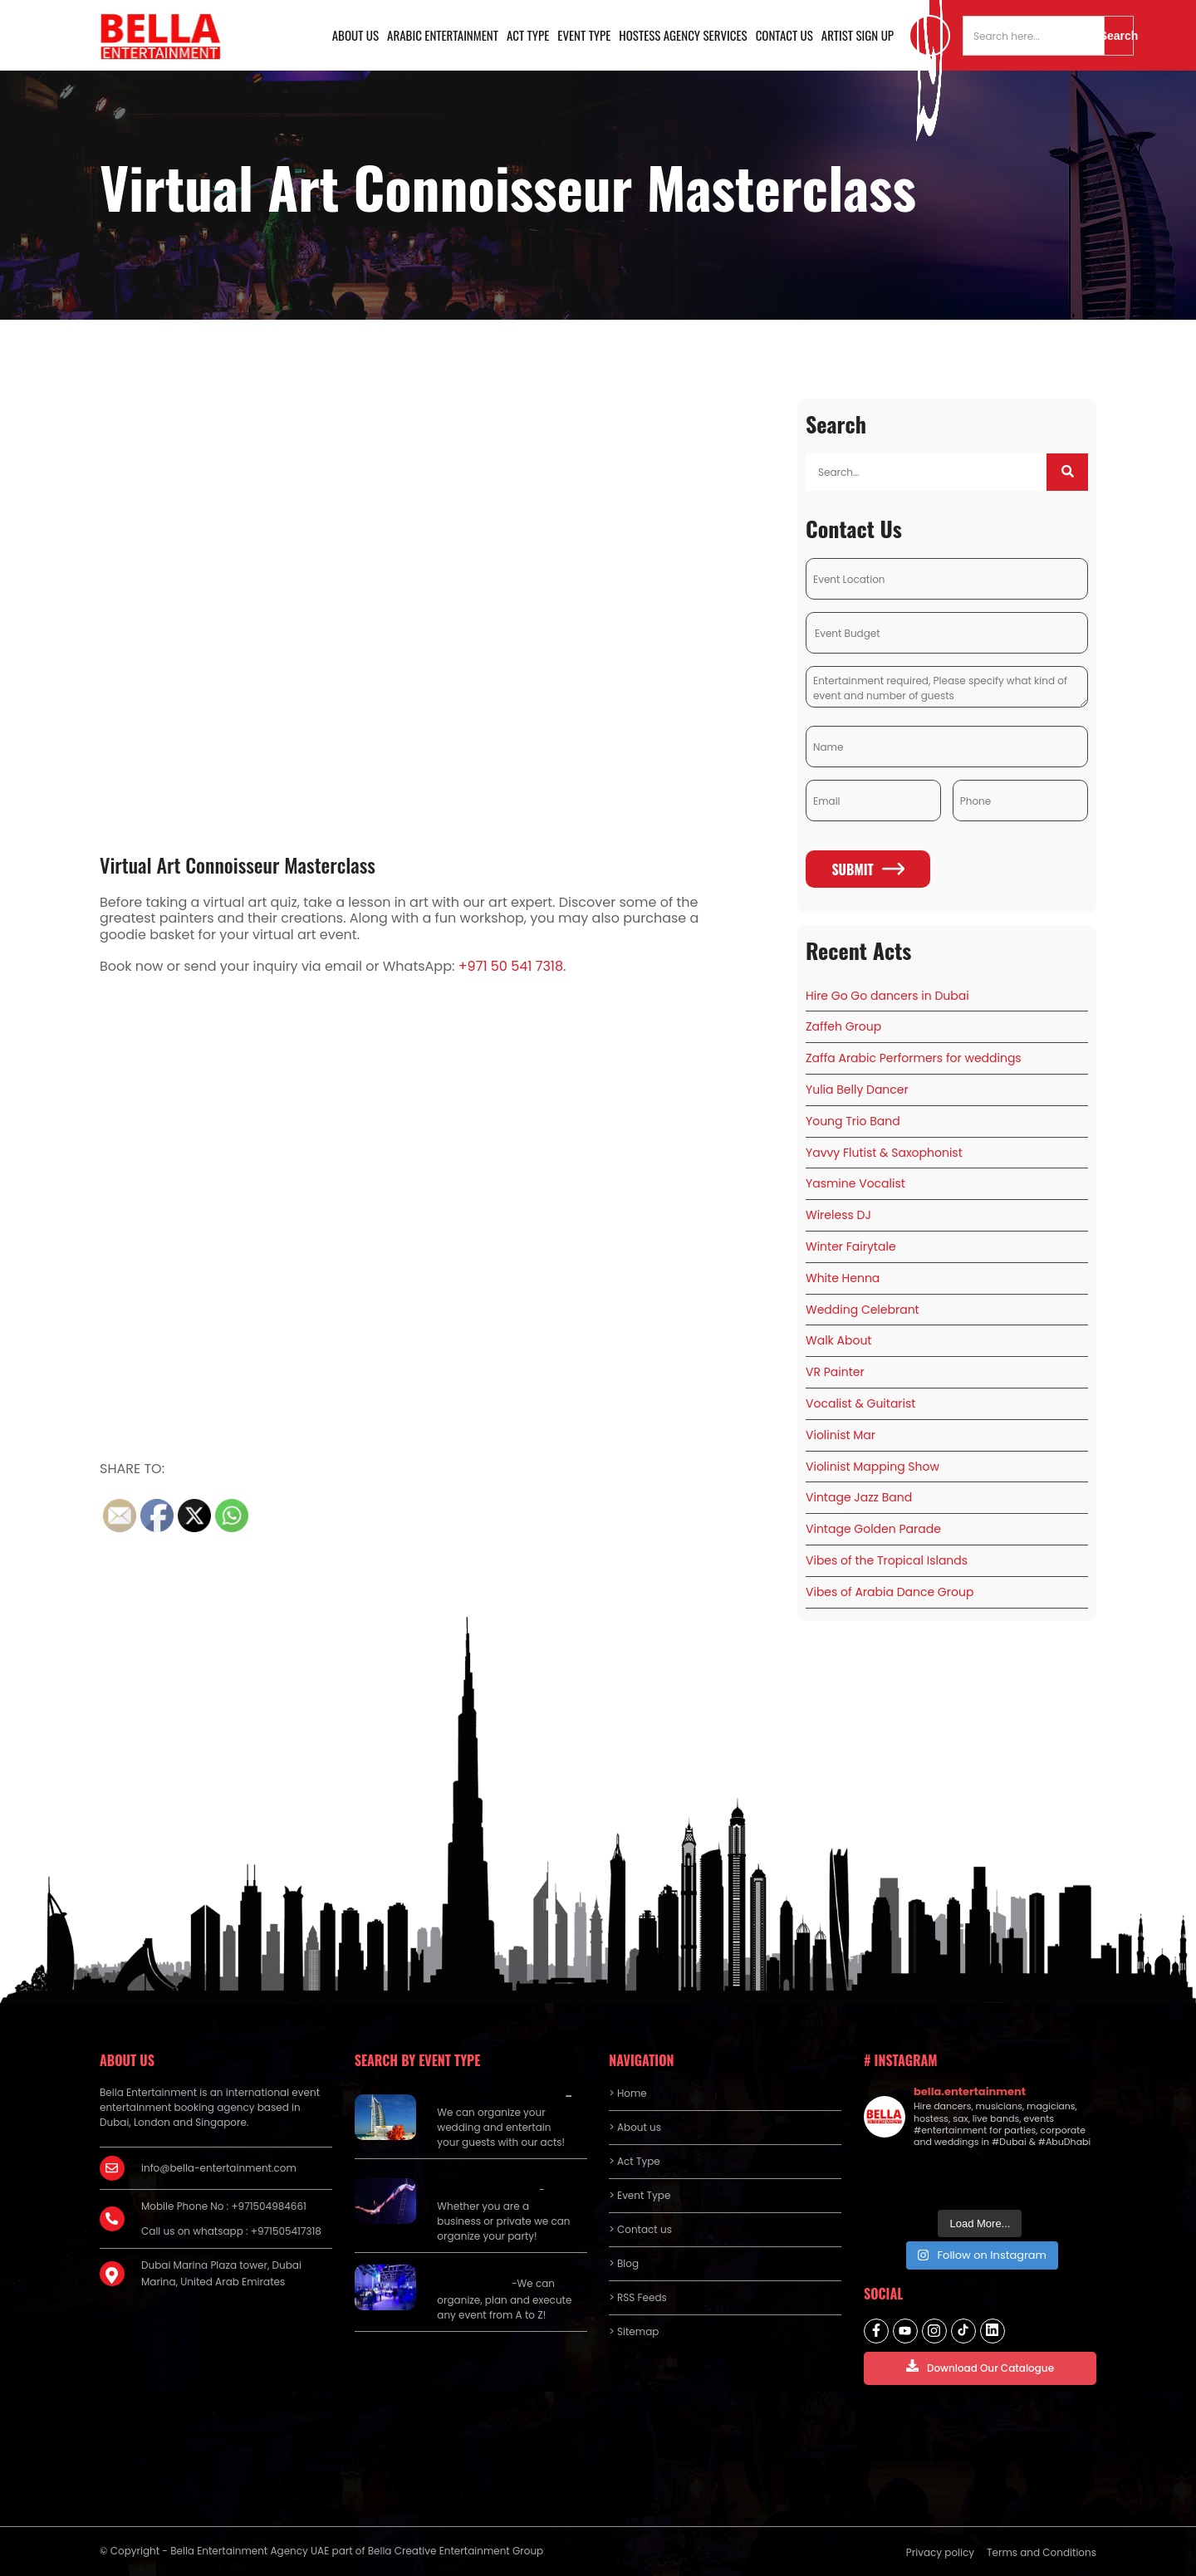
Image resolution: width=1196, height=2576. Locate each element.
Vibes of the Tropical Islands (887, 1560)
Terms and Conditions (1041, 2552)
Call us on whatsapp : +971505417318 (231, 2231)
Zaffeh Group (843, 1026)
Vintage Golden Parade (873, 1529)
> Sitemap (634, 2331)
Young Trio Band (853, 1121)
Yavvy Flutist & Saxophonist (884, 1152)
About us (355, 35)
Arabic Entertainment (442, 35)
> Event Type (639, 2195)
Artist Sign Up (857, 35)
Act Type (528, 35)
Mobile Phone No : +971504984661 (223, 2206)
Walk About (838, 1340)
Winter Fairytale (851, 1246)
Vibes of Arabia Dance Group (889, 1592)
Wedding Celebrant (862, 1309)
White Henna (843, 1278)
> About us (635, 2127)
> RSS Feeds (638, 2297)
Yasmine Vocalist (855, 1183)
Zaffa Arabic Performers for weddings (914, 1058)
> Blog (624, 2263)
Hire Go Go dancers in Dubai (887, 995)
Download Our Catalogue (980, 2367)
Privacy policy (940, 2552)
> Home (627, 2093)
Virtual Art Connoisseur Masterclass (237, 864)
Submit (867, 869)
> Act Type (634, 2161)
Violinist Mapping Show (872, 1466)
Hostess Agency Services (683, 35)
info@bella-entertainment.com (219, 2168)
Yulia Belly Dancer (857, 1089)
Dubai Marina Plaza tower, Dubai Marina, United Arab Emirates (221, 2273)
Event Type (583, 35)
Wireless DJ (838, 1215)
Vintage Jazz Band (859, 1497)
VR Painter (835, 1372)
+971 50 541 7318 (510, 966)
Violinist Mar (840, 1435)
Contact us (784, 35)
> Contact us (640, 2229)
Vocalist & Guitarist (860, 1403)
